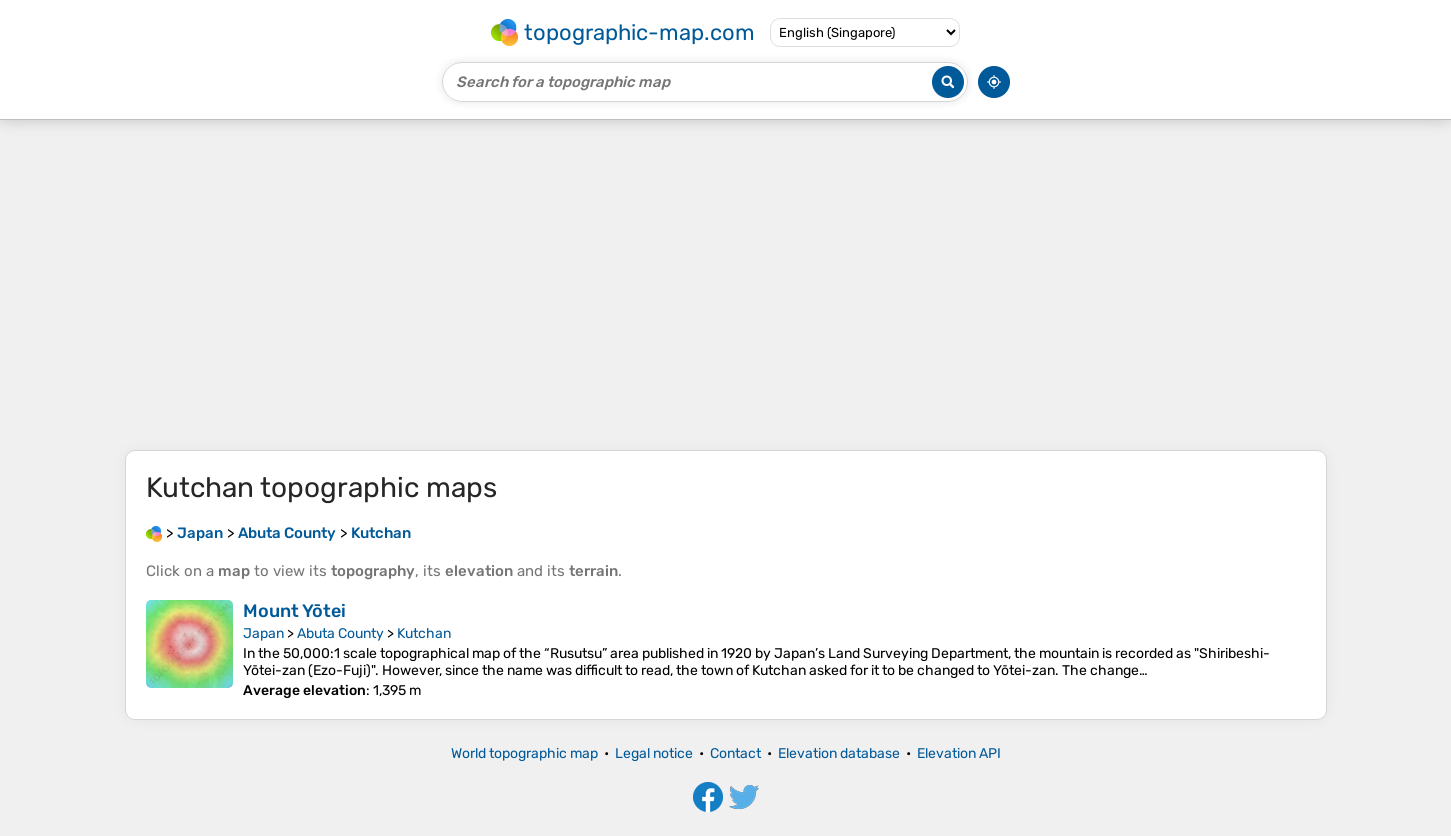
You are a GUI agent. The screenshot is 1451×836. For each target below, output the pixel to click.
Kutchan (424, 633)
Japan (263, 633)
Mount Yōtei (294, 611)
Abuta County (340, 633)
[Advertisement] (726, 285)
